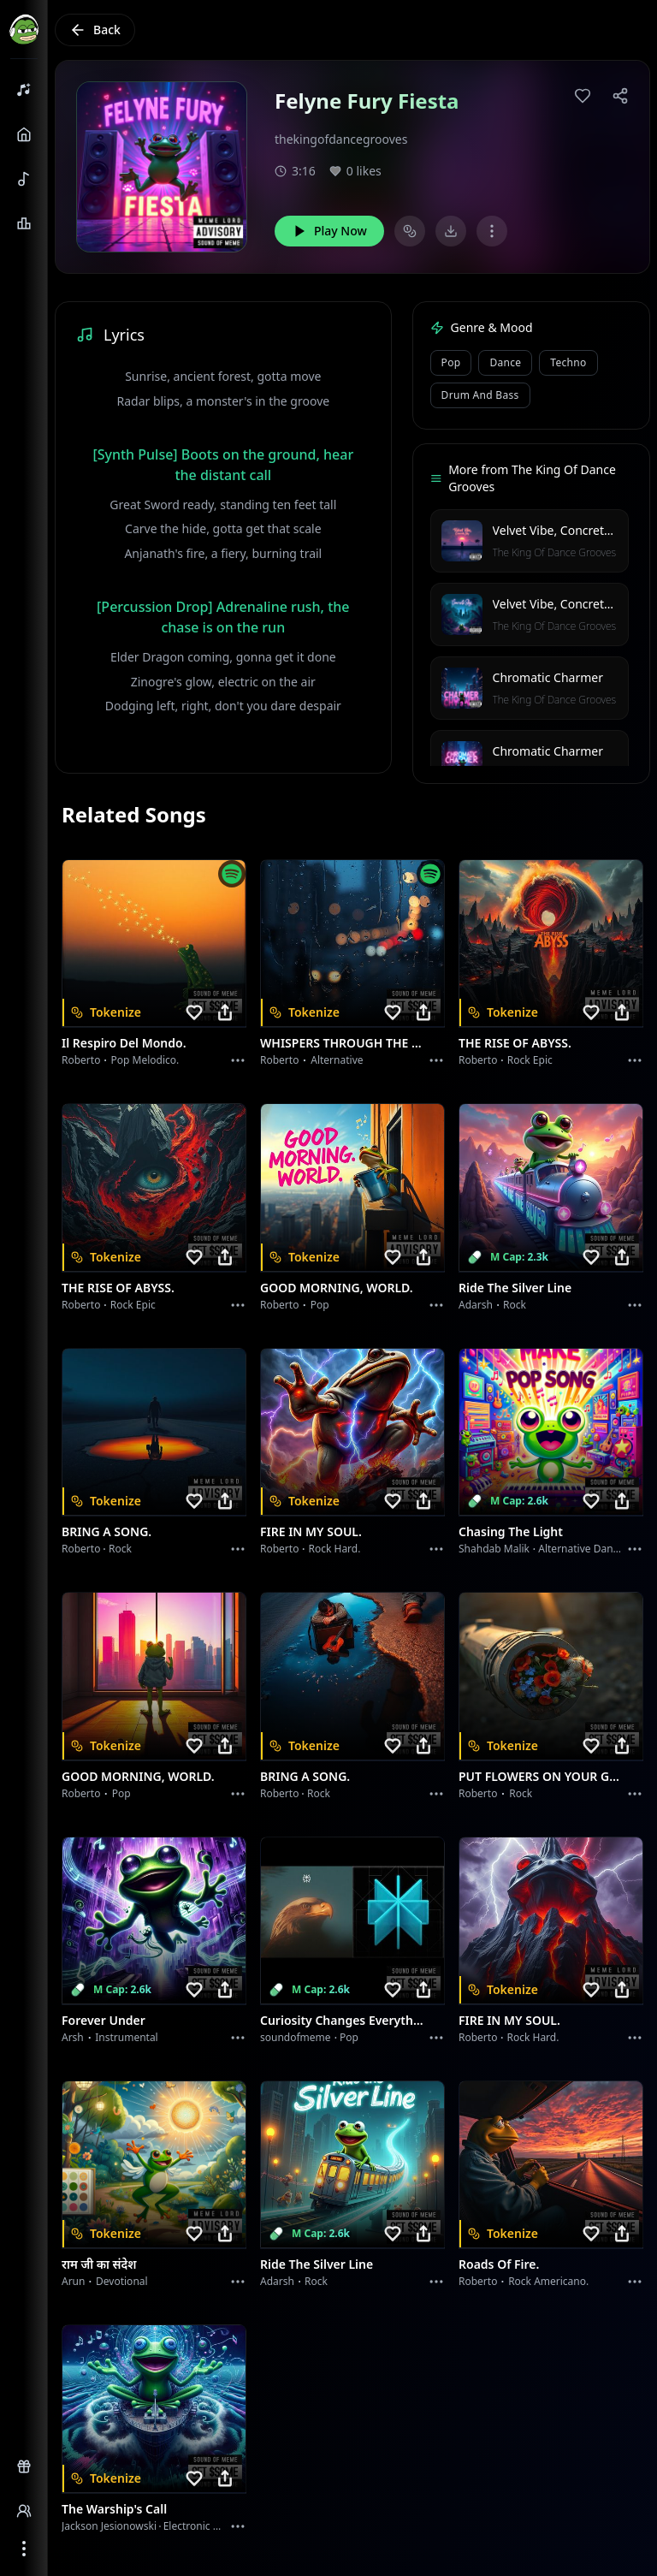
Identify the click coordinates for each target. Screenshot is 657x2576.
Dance (505, 362)
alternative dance (581, 1548)
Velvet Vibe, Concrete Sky (563, 530)
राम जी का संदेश (99, 2264)
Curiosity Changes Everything (342, 2020)
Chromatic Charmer (548, 677)
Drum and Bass (480, 395)
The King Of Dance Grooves (554, 552)
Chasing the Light (511, 1531)
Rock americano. (548, 2281)
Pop (451, 362)
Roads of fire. (499, 2264)
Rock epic (530, 1060)
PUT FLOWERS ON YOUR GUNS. (541, 1776)
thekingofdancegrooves (341, 139)
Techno (568, 362)
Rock (514, 1304)
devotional (122, 2281)
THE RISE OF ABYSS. (515, 1043)
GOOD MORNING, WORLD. (336, 1287)
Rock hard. (334, 1548)
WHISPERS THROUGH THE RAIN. (342, 1043)
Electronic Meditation (214, 2526)
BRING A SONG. (106, 1531)
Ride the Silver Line (515, 1287)
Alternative (337, 1060)
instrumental (126, 2037)
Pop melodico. (145, 1060)
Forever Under (103, 2020)
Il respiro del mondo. (124, 1043)
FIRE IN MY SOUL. (311, 1531)
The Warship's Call (114, 2509)
